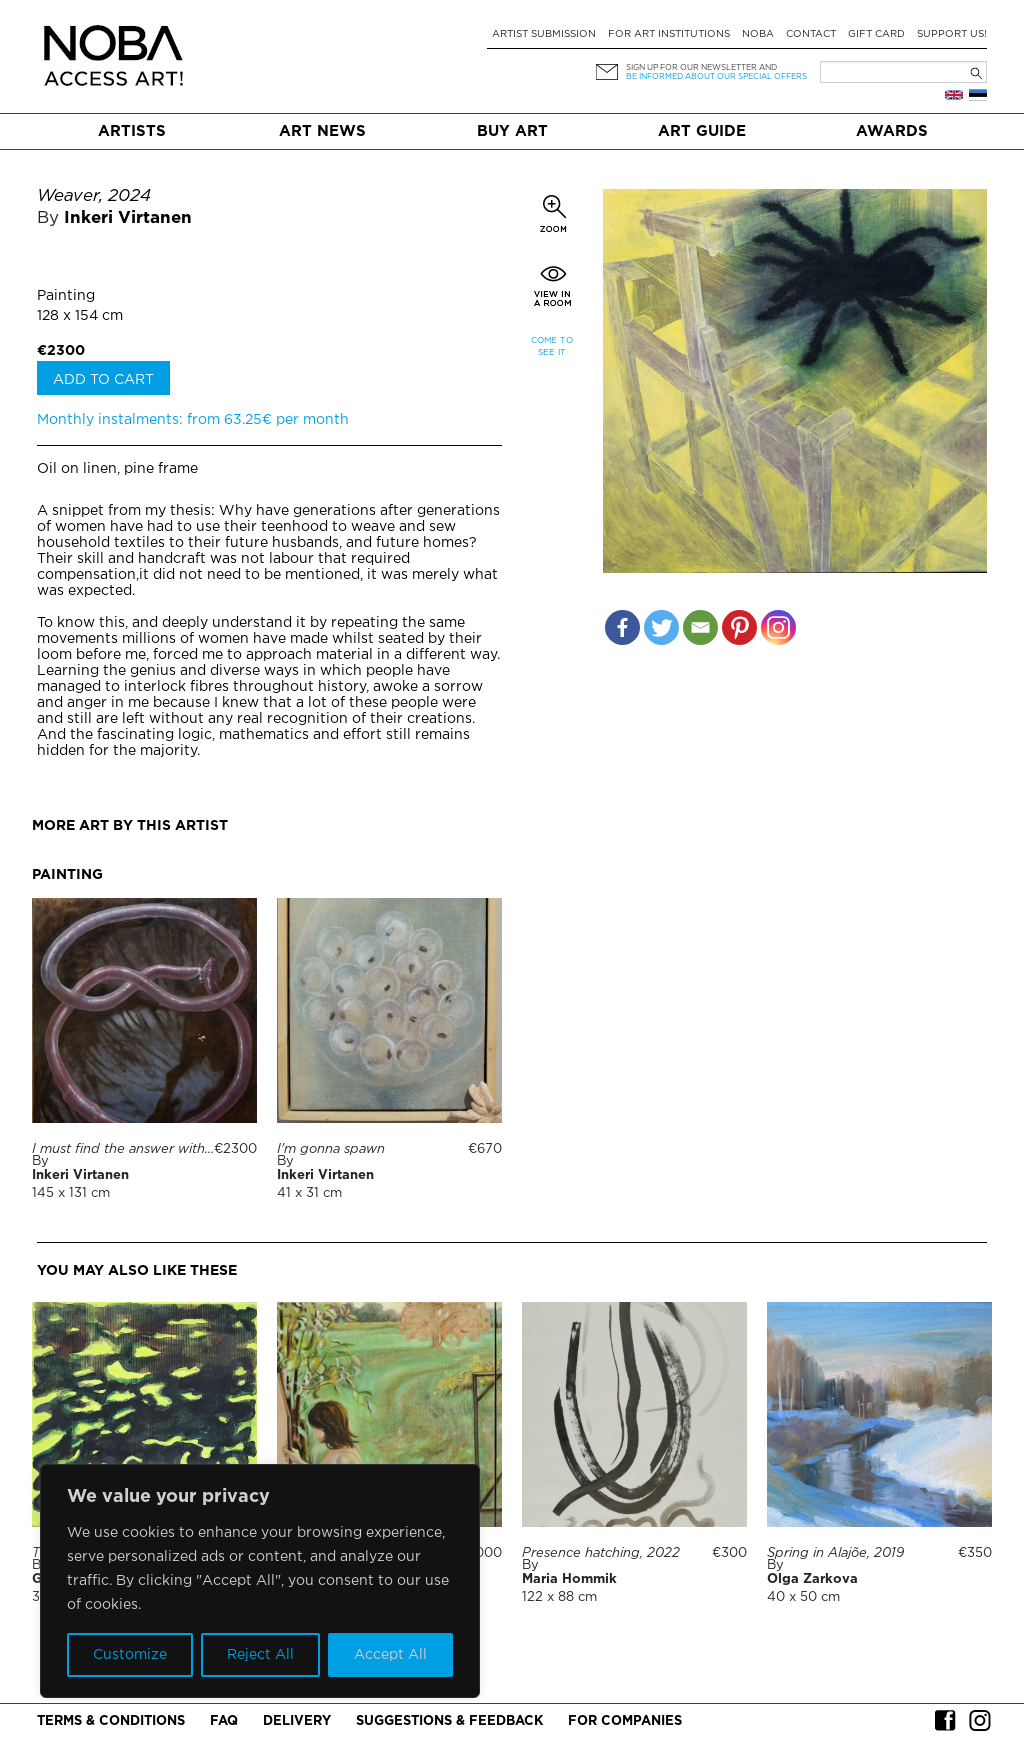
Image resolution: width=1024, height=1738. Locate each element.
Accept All (390, 1655)
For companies (625, 1721)
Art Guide (702, 131)
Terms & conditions (111, 1721)
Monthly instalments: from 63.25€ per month (193, 420)
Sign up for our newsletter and (701, 67)
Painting (66, 296)
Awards (892, 131)
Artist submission (544, 34)
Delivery (297, 1721)
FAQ (224, 1721)
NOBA (758, 34)
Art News (322, 131)
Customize (130, 1655)
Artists (132, 131)
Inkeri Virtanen (128, 218)
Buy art (512, 131)
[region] (260, 1581)
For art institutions (669, 34)
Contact (811, 34)
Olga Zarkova (812, 1579)
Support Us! (952, 34)
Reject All (260, 1655)
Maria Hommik (569, 1579)
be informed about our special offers (716, 76)
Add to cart (103, 380)
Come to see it (552, 346)
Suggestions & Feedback (449, 1721)
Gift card (876, 34)
